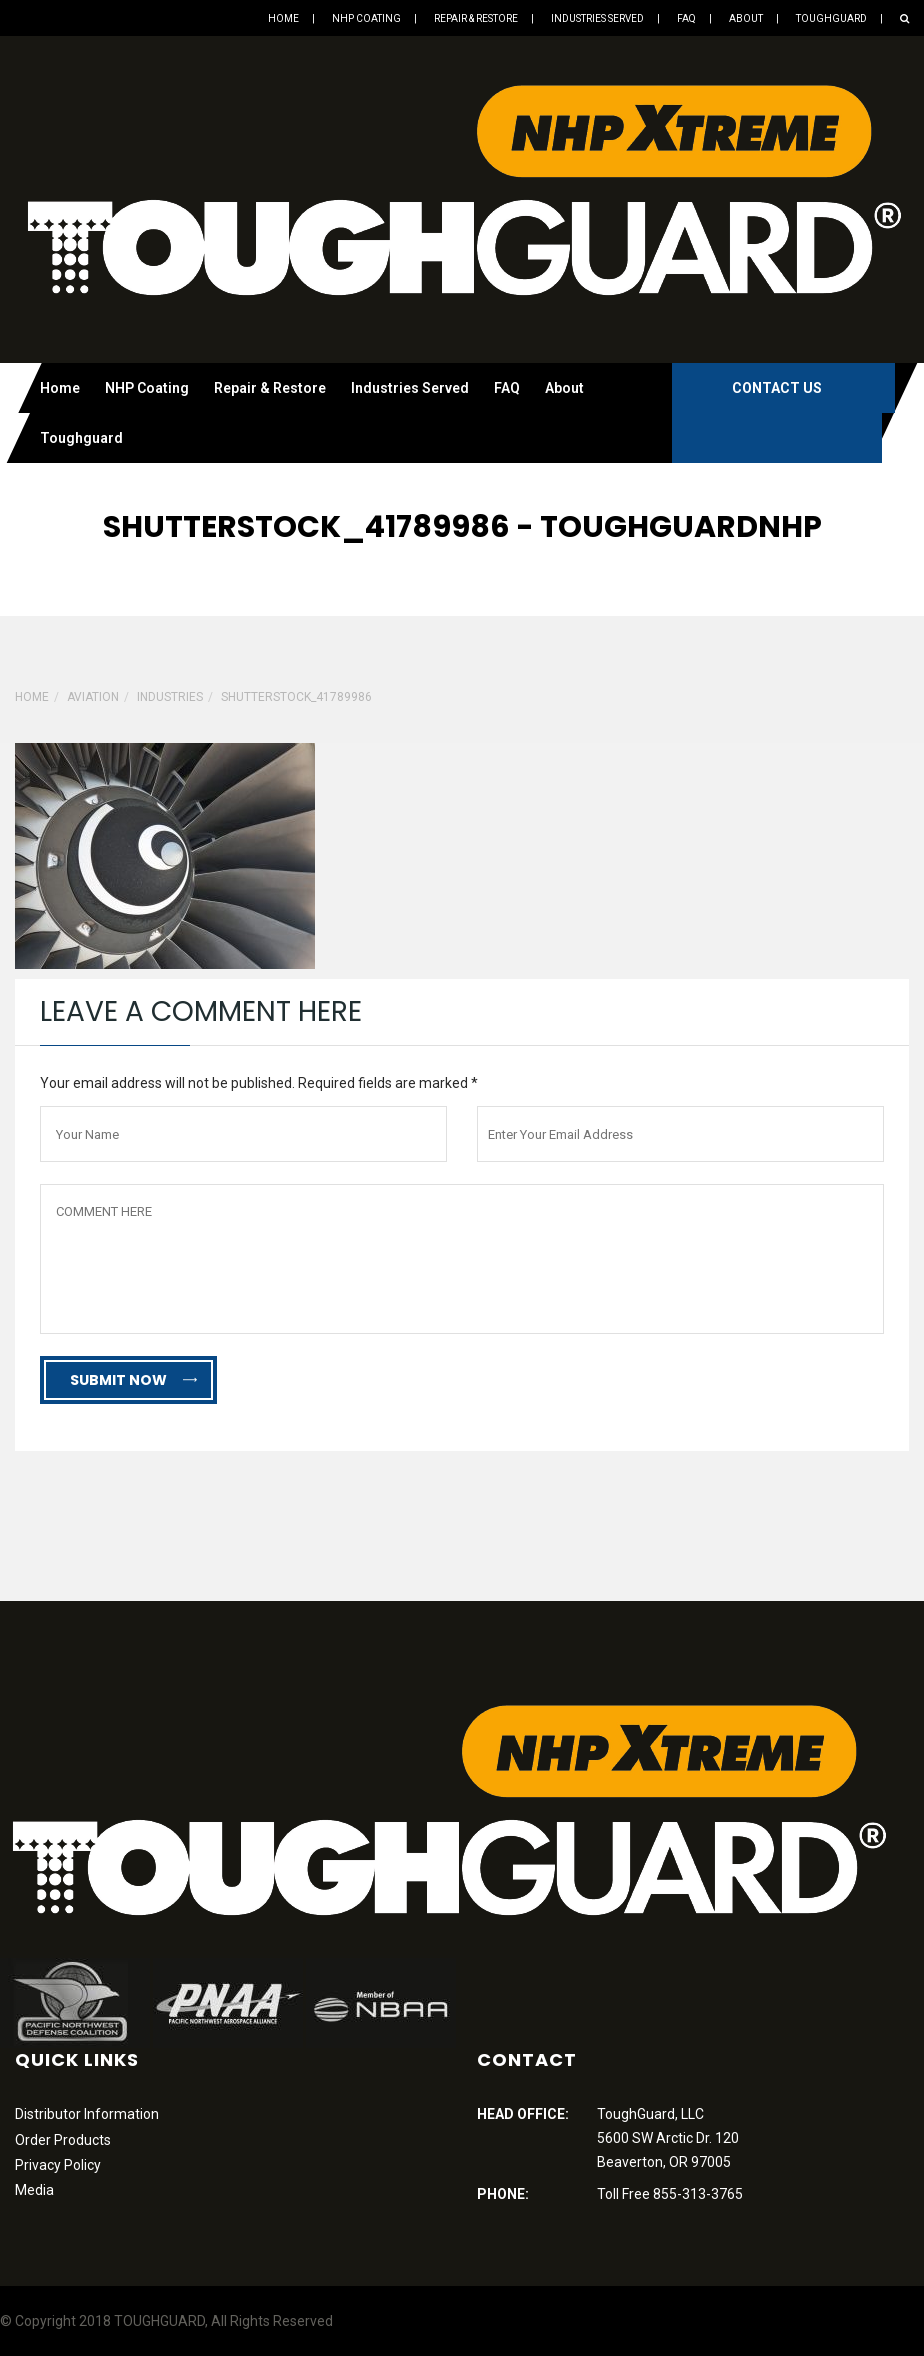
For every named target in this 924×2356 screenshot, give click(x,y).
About (746, 18)
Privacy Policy (58, 2165)
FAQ (686, 18)
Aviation (93, 697)
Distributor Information (87, 2114)
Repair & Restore (476, 18)
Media (34, 2190)
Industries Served (597, 18)
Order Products (63, 2140)
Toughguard (831, 18)
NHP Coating (366, 18)
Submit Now (133, 1380)
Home (283, 18)
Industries (170, 697)
